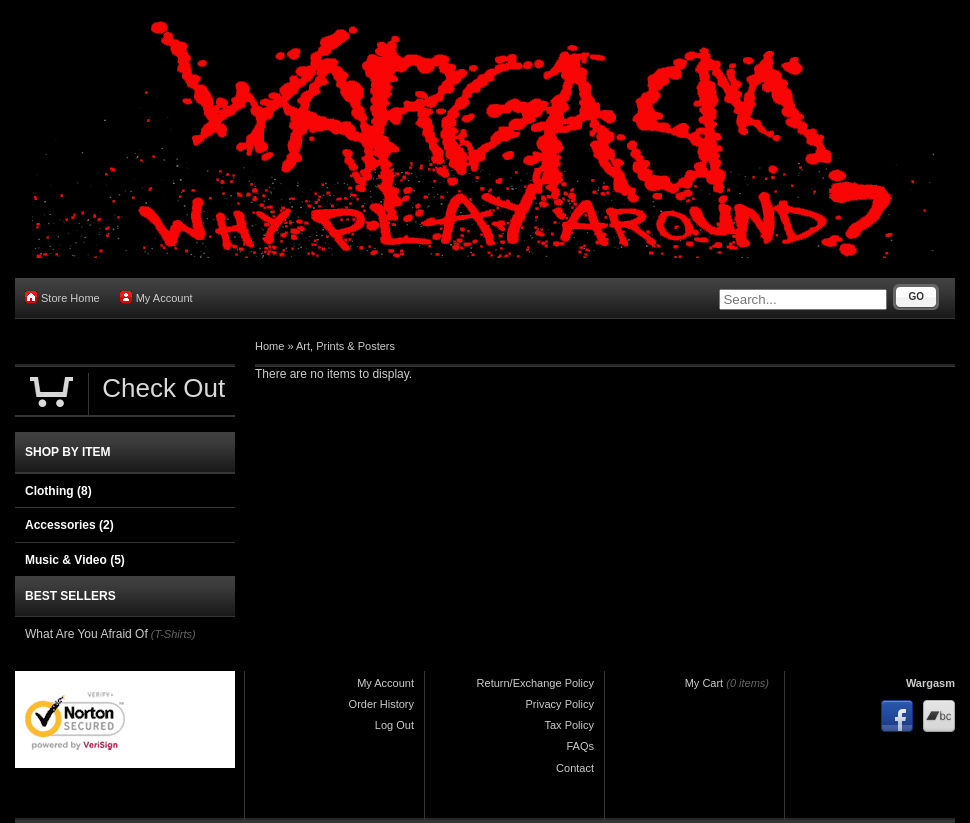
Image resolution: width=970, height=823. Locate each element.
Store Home (62, 297)
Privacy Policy (560, 704)
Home (269, 346)
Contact (575, 768)
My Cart (704, 683)
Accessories (69, 525)
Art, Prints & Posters (345, 346)
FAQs (580, 746)
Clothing (58, 491)
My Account (156, 297)
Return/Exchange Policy (535, 683)
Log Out (394, 725)
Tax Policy (569, 725)
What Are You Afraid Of (86, 634)
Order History (381, 704)
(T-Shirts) (173, 634)
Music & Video (75, 560)
